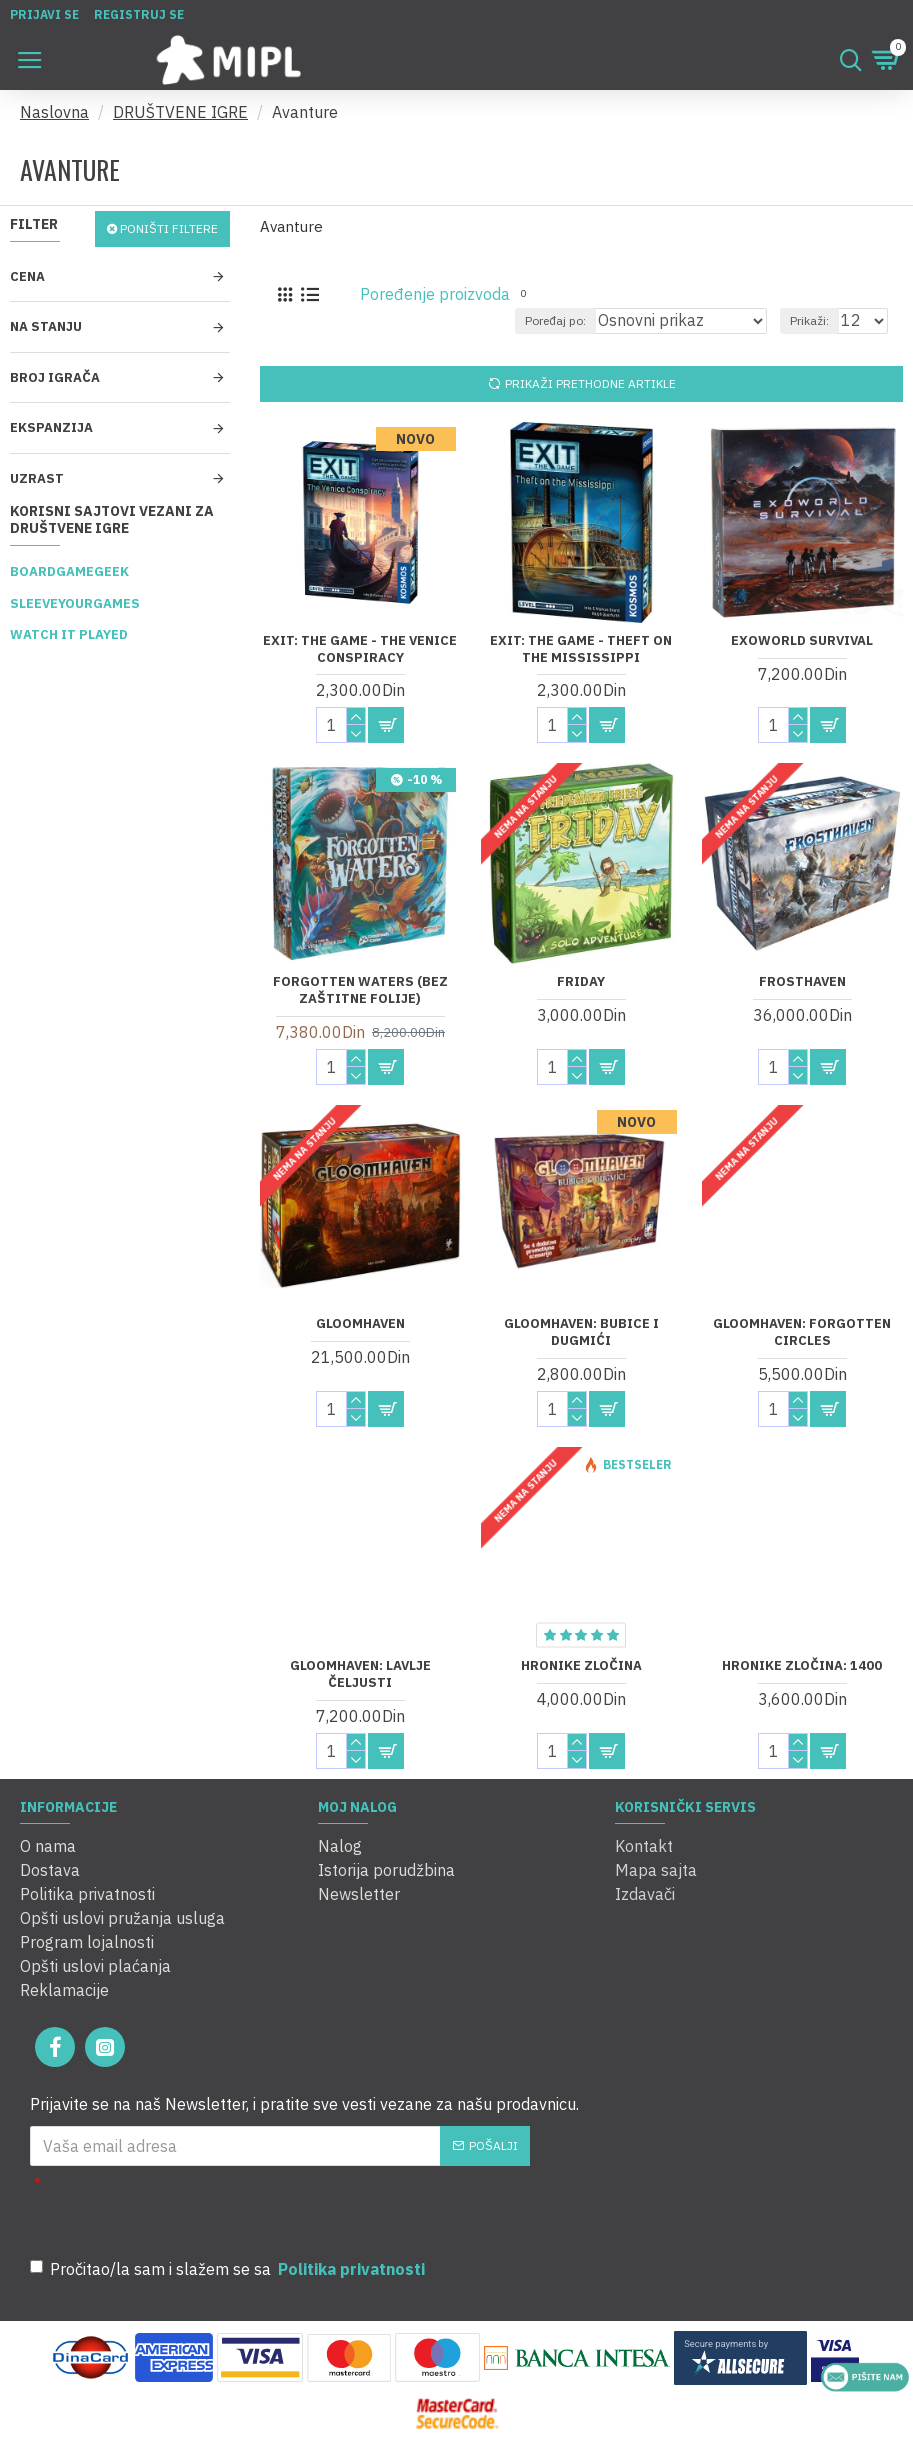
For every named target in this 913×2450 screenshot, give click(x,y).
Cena (27, 276)
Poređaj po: (555, 320)
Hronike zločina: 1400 (802, 1666)
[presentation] (320, 2207)
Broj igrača (55, 377)
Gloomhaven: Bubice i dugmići (581, 1332)
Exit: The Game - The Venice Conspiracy (360, 649)
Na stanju (46, 326)
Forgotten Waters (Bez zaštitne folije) (360, 990)
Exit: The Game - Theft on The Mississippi (581, 649)
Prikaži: (809, 320)
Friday (581, 982)
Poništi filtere (169, 228)
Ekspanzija (51, 427)
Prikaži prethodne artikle (590, 383)
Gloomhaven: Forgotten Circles (802, 1332)
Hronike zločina (581, 1666)
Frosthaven (802, 982)
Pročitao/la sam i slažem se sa (229, 2269)
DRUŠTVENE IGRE (180, 112)
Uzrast (37, 478)
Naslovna (54, 112)
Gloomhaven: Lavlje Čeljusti (360, 1674)
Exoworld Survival (802, 641)
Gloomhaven (360, 1324)
